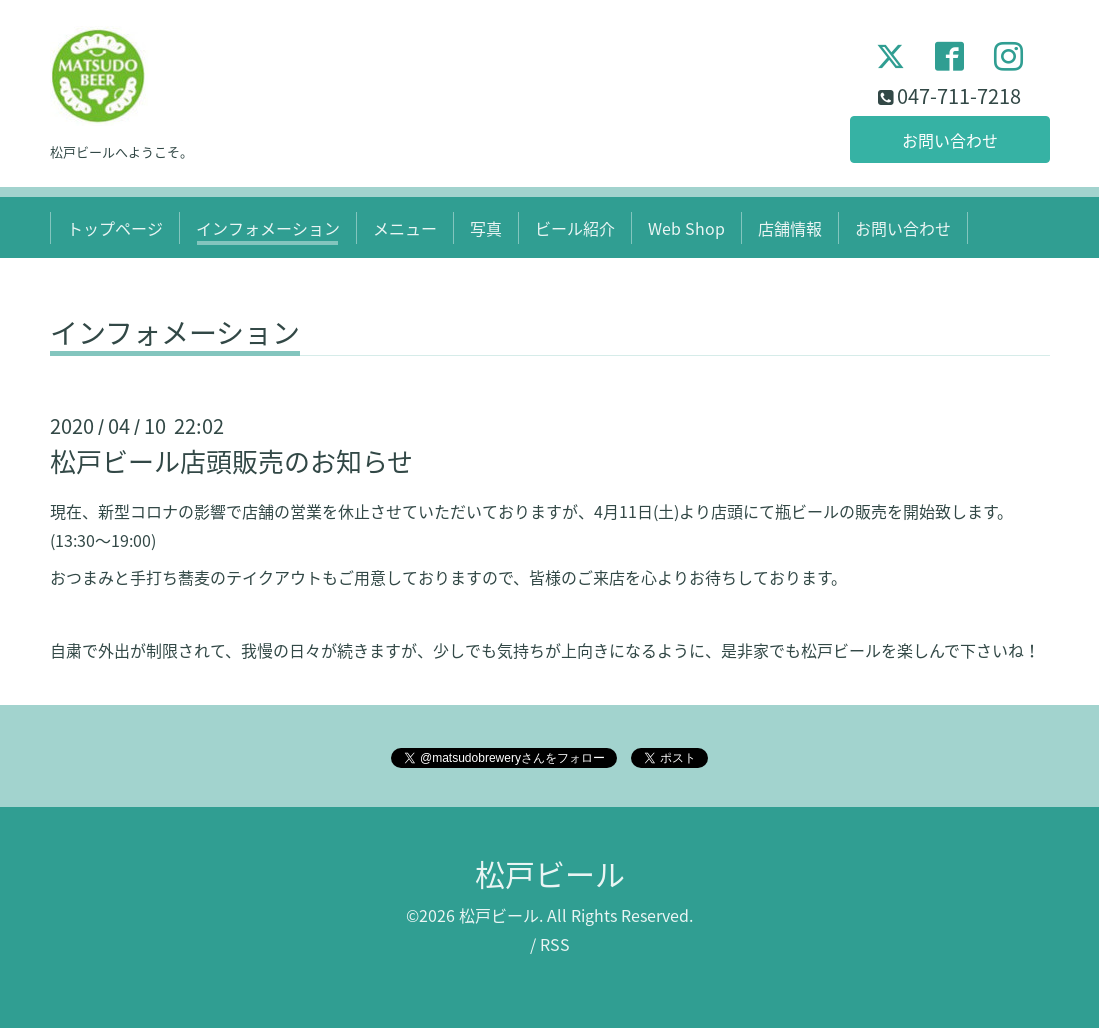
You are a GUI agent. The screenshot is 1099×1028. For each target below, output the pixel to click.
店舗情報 (790, 228)
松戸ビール (550, 873)
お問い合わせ (950, 140)
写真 (486, 228)
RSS (555, 944)
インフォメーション (268, 228)
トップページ (115, 228)
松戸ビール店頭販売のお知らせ (231, 461)
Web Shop (686, 228)
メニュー (405, 228)
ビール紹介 (575, 228)
